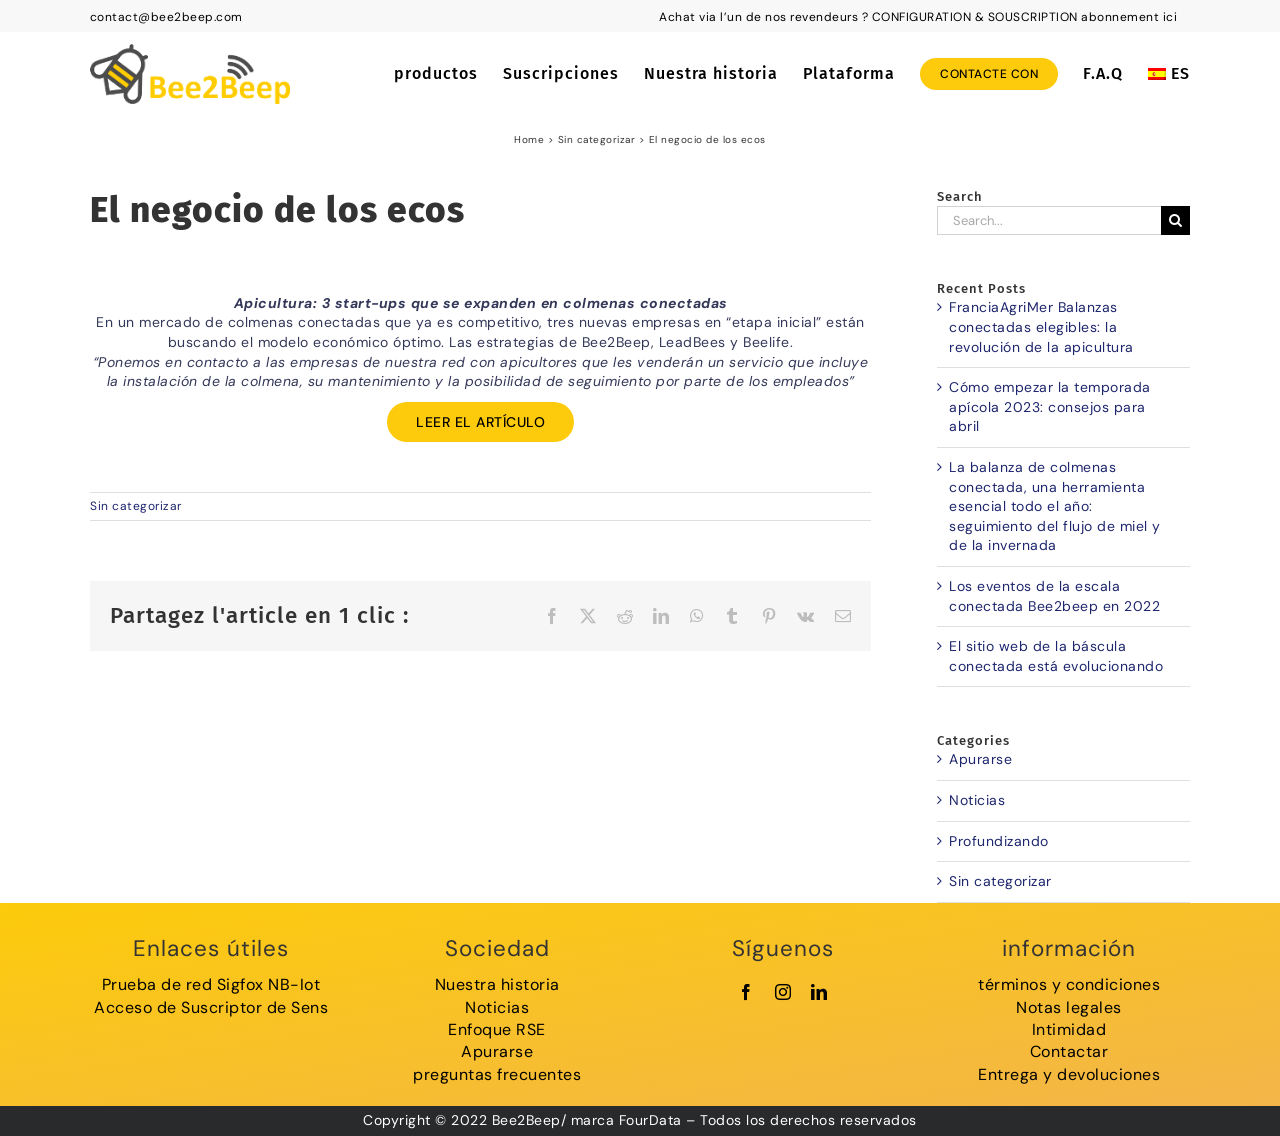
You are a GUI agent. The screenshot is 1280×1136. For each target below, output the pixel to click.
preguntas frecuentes (497, 1074)
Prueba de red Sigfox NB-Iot (211, 984)
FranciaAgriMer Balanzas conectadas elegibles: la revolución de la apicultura (1041, 326)
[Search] (1175, 220)
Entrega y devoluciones (1069, 1074)
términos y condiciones (1069, 984)
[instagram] (783, 992)
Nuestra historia (497, 984)
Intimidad (1069, 1029)
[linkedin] (819, 992)
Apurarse (980, 759)
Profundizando (999, 841)
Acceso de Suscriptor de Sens (211, 1007)
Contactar (1069, 1051)
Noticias (977, 800)
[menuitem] (1169, 74)
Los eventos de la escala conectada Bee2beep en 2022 (1054, 596)
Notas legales (1069, 1007)
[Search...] (1049, 220)
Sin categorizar (136, 506)
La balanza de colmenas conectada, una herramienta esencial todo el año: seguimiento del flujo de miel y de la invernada (1055, 506)
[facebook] (746, 992)
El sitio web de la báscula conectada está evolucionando (1056, 656)
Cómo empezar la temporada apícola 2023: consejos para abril (1050, 406)
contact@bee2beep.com (166, 17)
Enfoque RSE (497, 1029)
